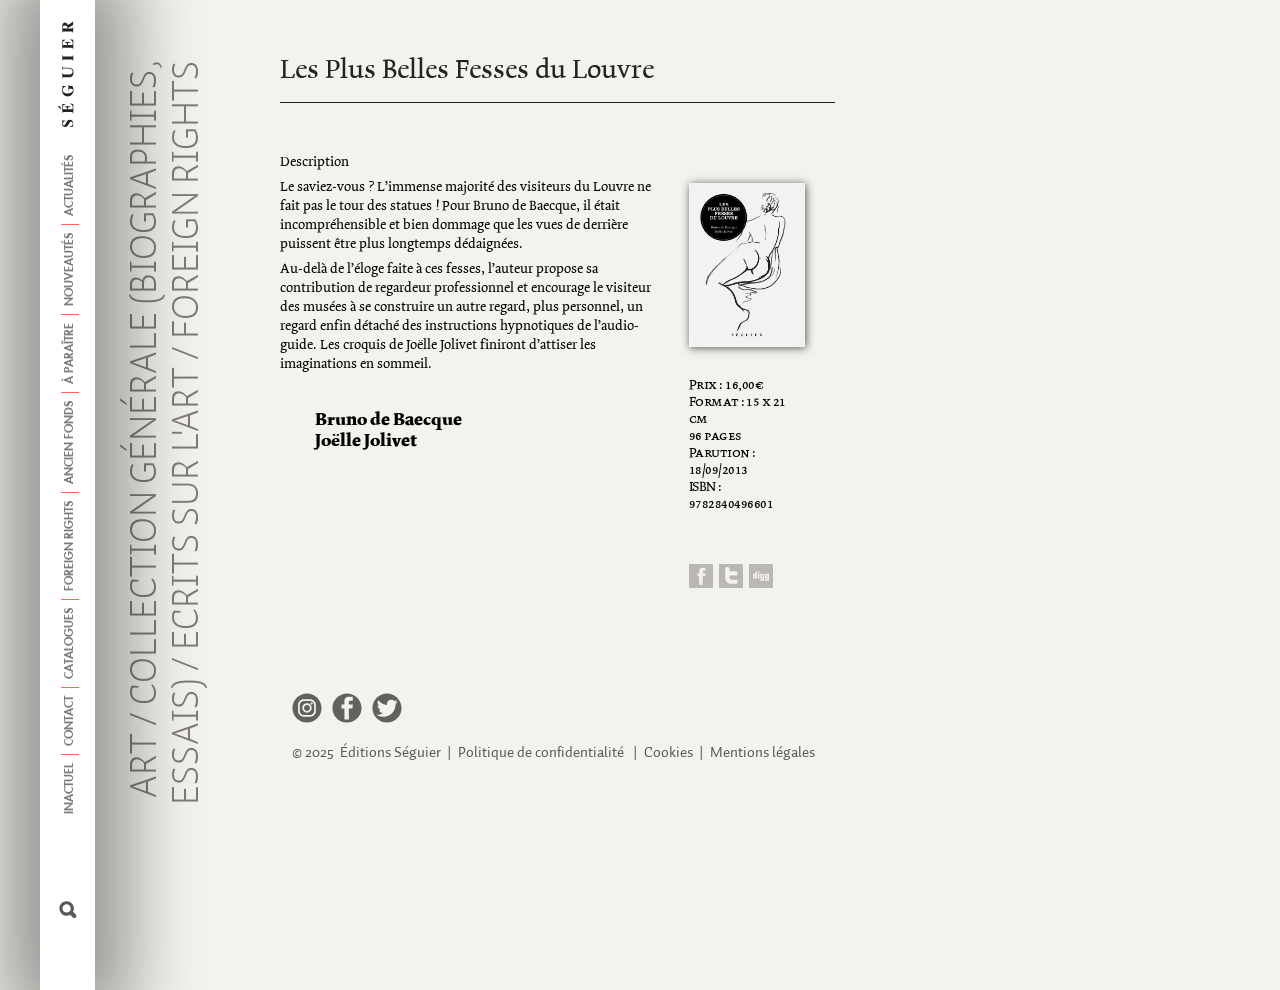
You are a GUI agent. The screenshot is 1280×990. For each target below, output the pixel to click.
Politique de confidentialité (541, 752)
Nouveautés (70, 269)
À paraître (70, 353)
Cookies (668, 752)
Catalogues (70, 643)
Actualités (70, 185)
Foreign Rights (70, 546)
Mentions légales (762, 752)
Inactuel (70, 788)
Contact (70, 721)
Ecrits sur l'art (188, 508)
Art (146, 765)
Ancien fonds (70, 442)
